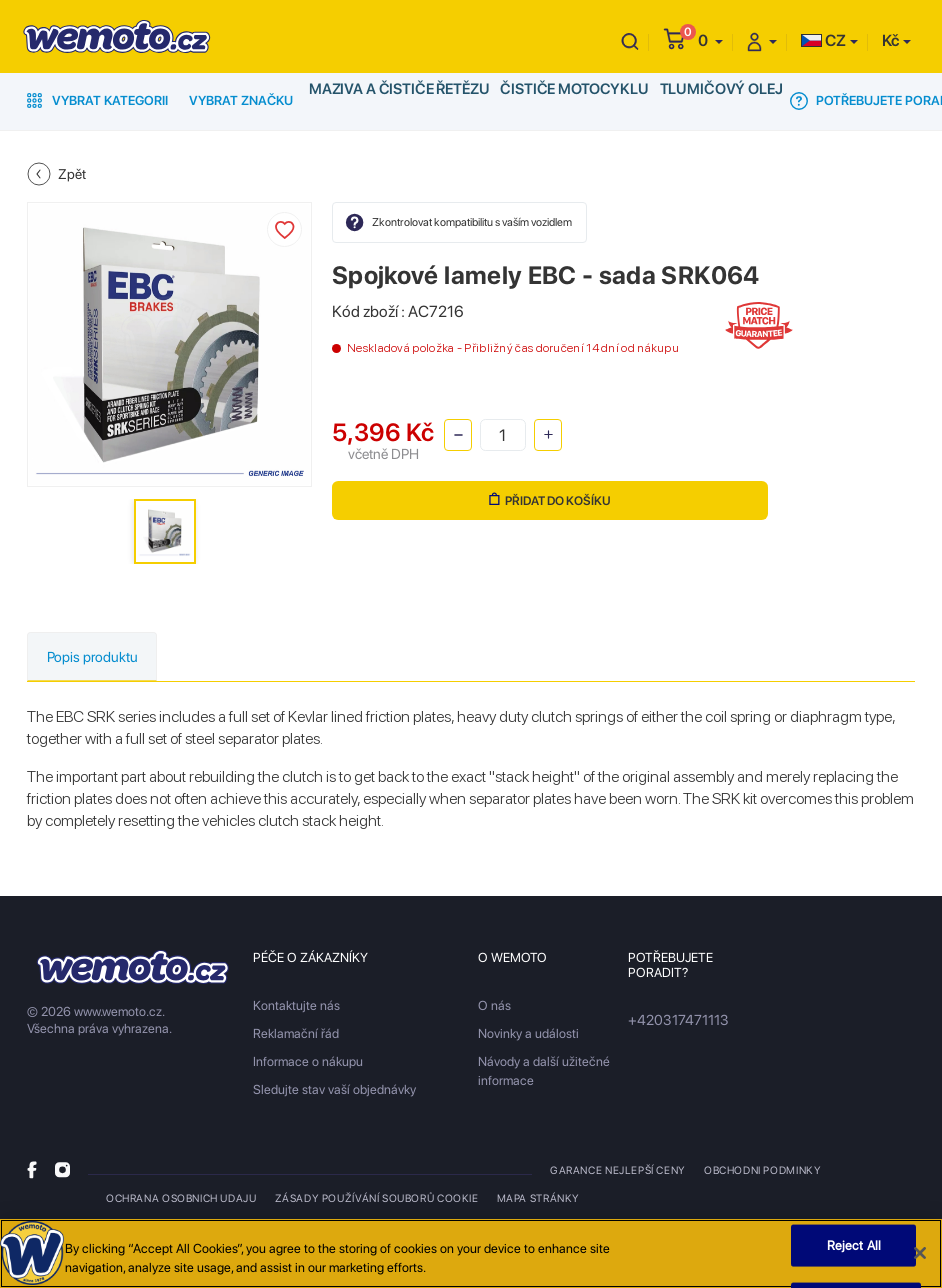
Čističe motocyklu (559, 100)
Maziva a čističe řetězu (394, 100)
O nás (494, 1007)
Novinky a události (528, 1035)
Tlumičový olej (698, 100)
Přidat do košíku (544, 499)
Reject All (854, 1251)
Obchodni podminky (760, 1172)
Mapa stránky (529, 1200)
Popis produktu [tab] (104, 657)
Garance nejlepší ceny (617, 1172)
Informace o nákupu (308, 1063)
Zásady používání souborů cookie (372, 1200)
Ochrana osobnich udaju (180, 1200)
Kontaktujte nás (296, 1007)
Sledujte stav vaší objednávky (334, 1091)
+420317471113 (674, 1022)
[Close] (920, 1260)
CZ (823, 40)
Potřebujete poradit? (853, 101)
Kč (890, 40)
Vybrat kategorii (97, 100)
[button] (710, 40)
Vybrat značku (241, 100)
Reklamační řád (296, 1035)
